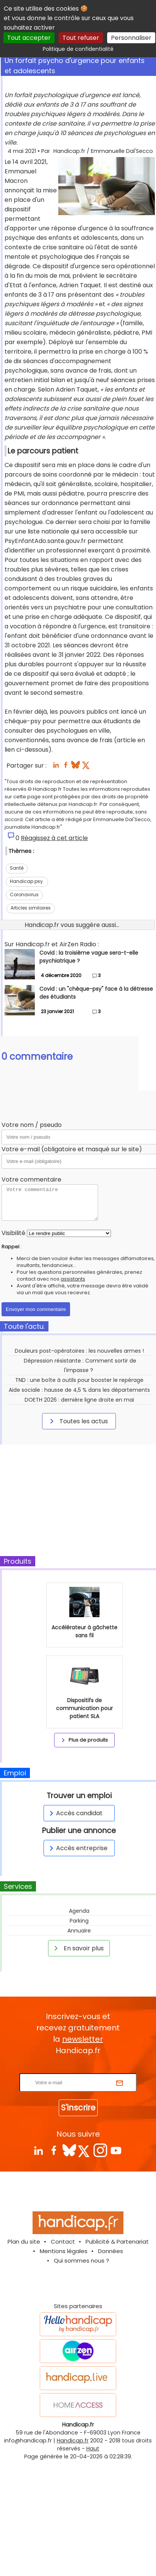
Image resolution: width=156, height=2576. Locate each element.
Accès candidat (75, 1813)
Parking (79, 1921)
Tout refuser (80, 37)
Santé (16, 868)
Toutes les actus (77, 1421)
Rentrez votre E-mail (80, 2068)
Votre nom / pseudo (32, 1124)
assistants (73, 1279)
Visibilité (13, 1233)
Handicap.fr (73, 2440)
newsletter (82, 2039)
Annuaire (79, 1930)
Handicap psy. (27, 881)
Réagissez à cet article (54, 838)
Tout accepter (29, 37)
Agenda (79, 1911)
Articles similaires (31, 908)
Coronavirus (24, 894)
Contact (63, 2242)
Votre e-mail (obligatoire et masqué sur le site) (72, 1149)
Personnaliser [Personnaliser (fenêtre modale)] (131, 37)
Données (110, 2251)
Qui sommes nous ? (81, 2260)
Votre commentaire (31, 1179)
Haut (92, 2448)
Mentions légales (63, 2251)
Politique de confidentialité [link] (78, 49)
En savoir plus (77, 1948)
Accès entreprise (77, 1848)
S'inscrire (78, 2107)
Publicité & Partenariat (117, 2242)
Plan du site (24, 2242)
